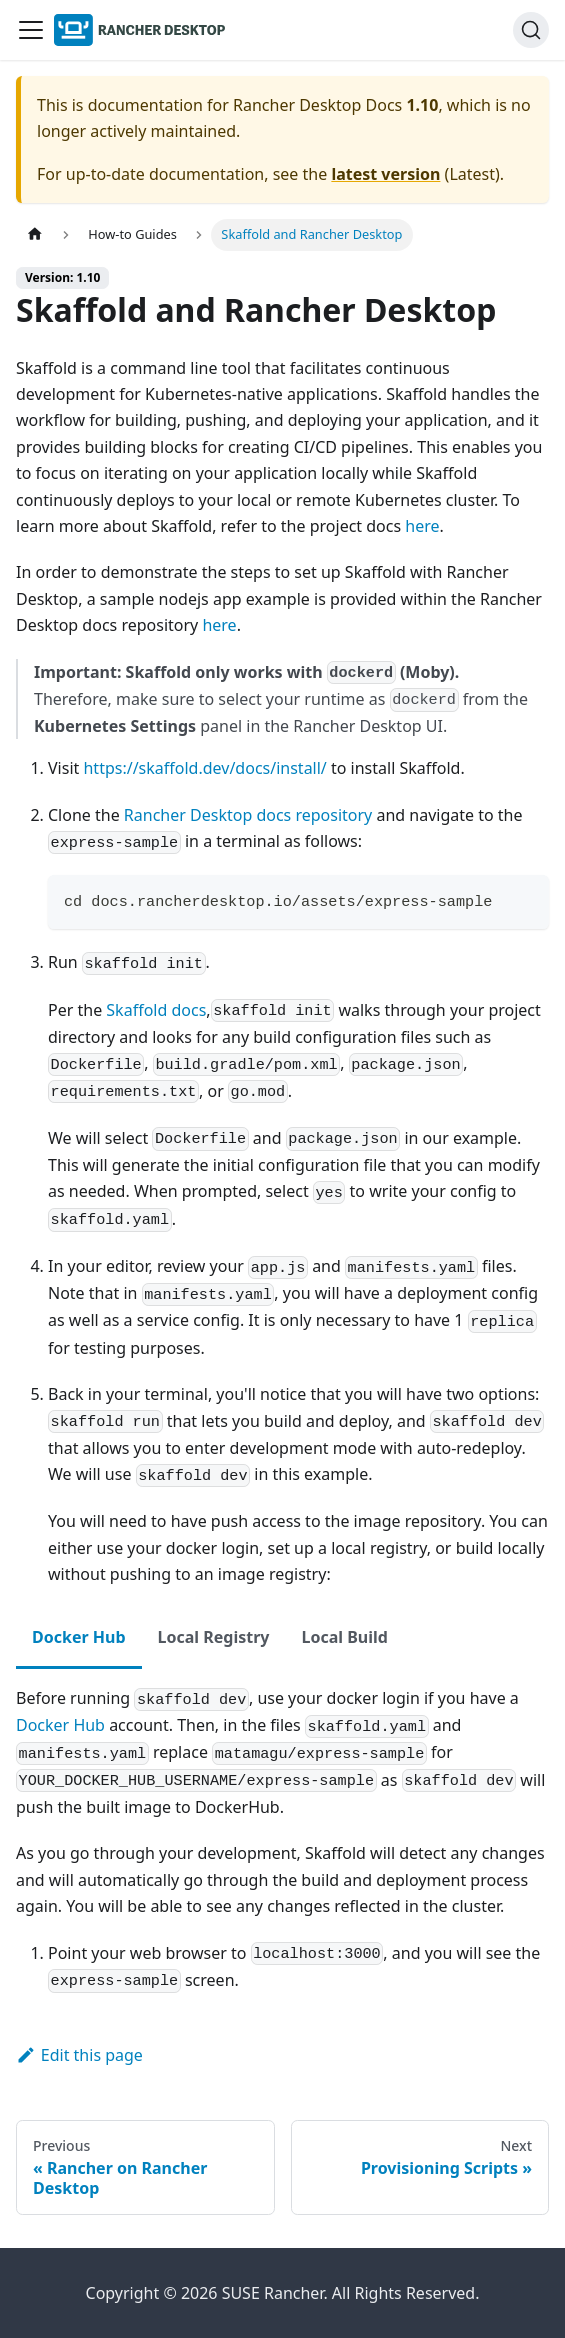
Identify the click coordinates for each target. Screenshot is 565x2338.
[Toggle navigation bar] (31, 30)
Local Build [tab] (344, 1637)
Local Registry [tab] (214, 1637)
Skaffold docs (156, 1010)
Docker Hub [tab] (79, 1637)
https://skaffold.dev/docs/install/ (204, 768)
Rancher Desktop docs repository (248, 815)
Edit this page (79, 2055)
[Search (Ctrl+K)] (531, 30)
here (422, 526)
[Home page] (35, 234)
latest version (385, 174)
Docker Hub (60, 1725)
